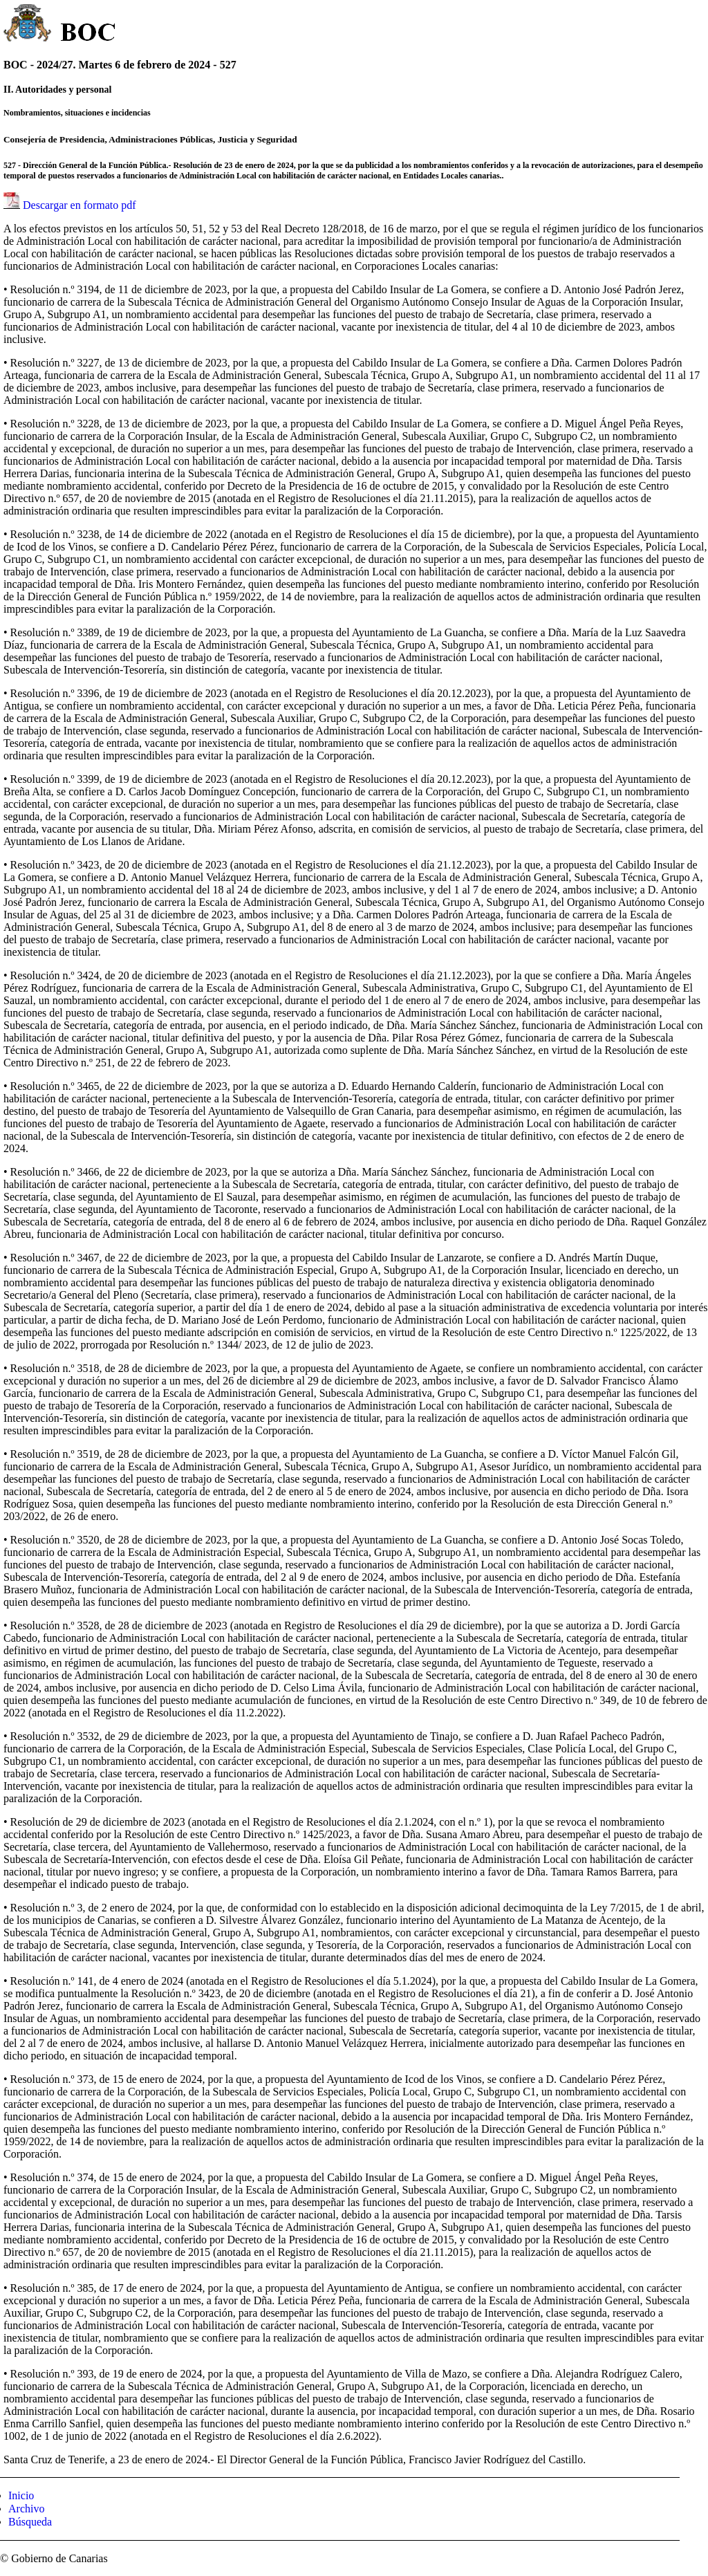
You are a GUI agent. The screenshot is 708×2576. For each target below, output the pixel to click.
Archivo (26, 2508)
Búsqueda (30, 2522)
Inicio (21, 2495)
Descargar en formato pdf (79, 205)
